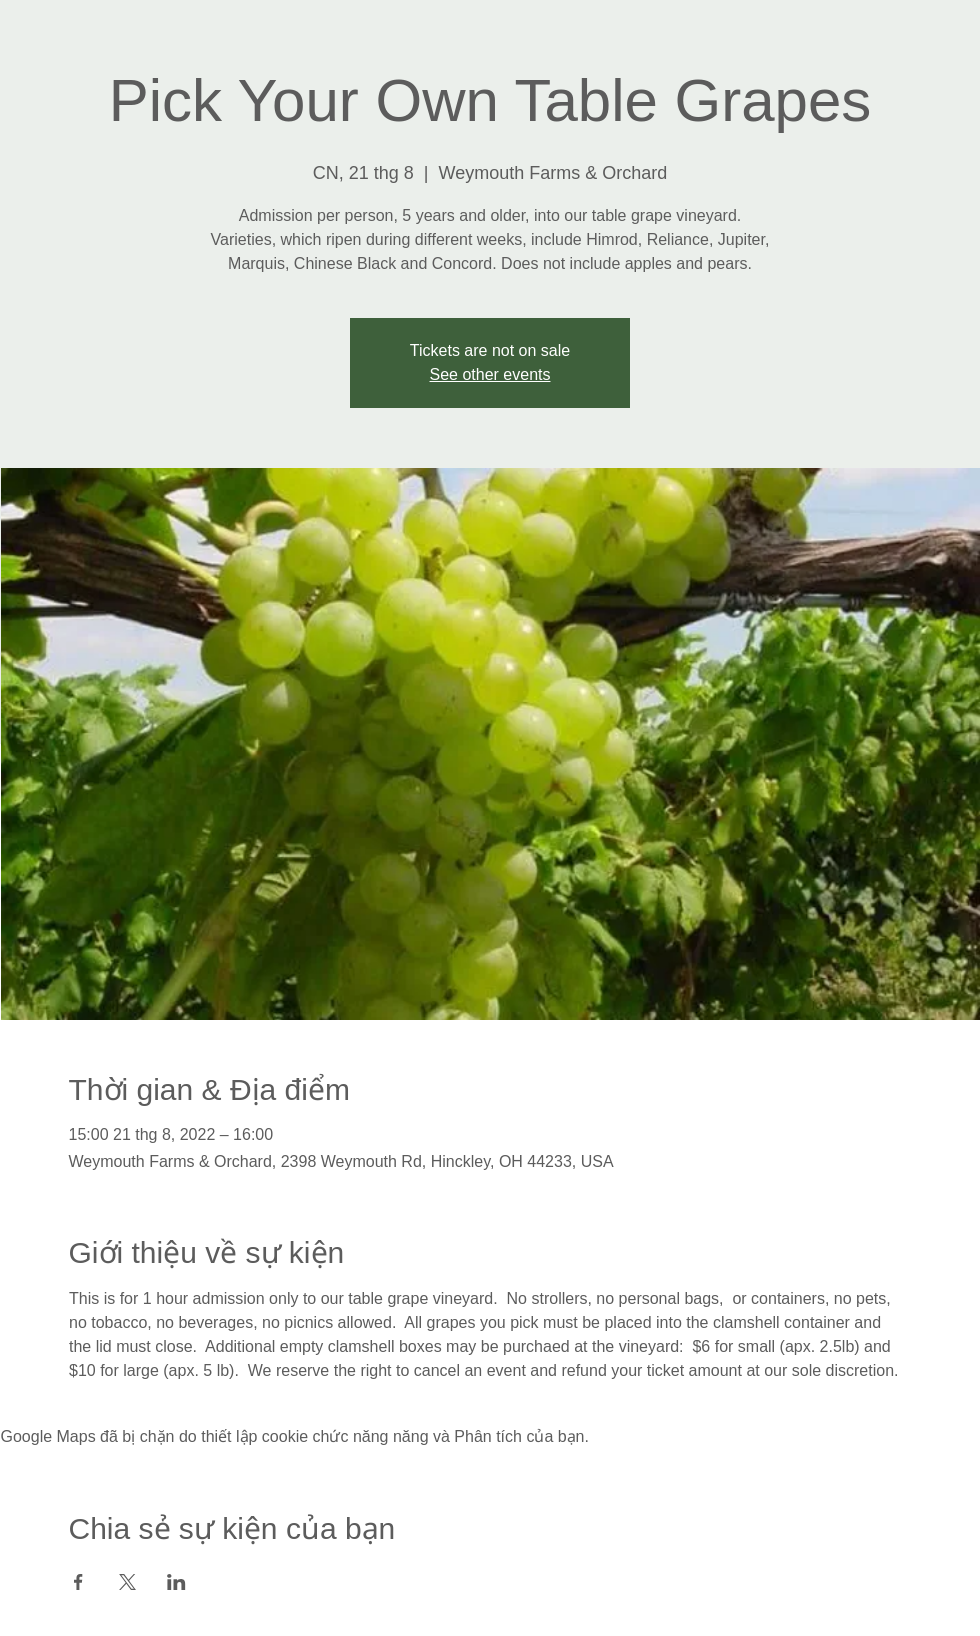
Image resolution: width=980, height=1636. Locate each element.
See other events (490, 374)
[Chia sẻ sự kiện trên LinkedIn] (176, 1582)
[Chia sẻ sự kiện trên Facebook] (78, 1582)
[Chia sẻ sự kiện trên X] (127, 1582)
